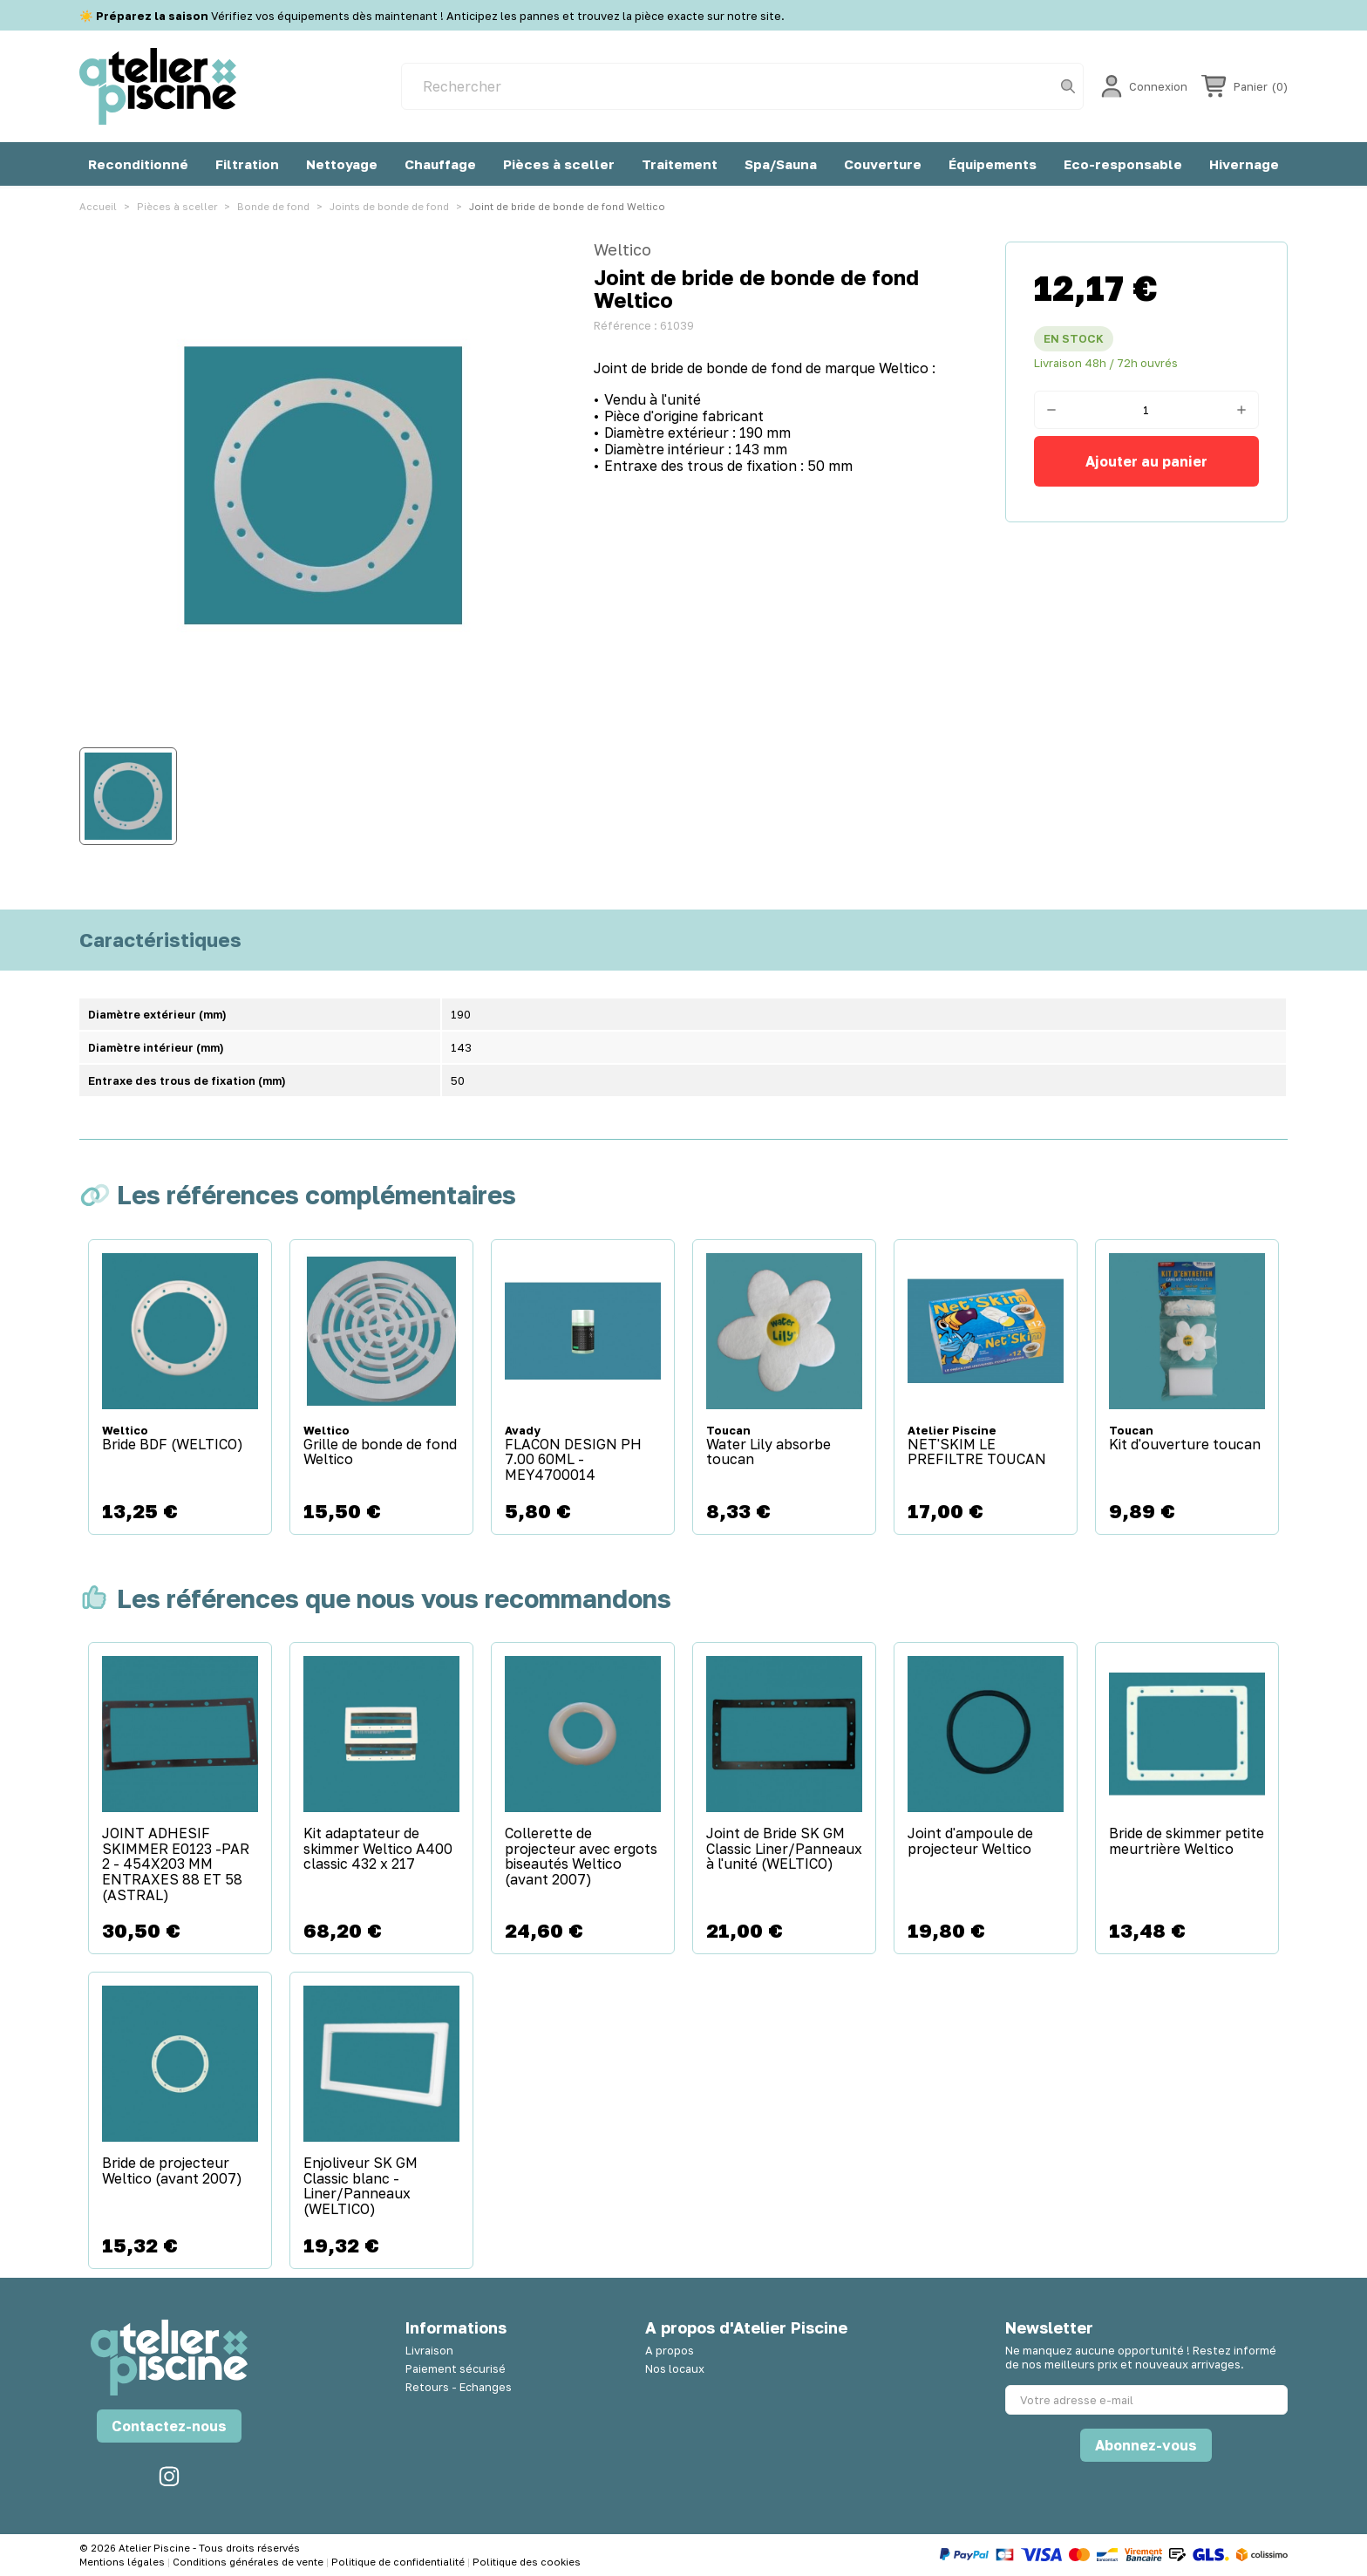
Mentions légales (123, 2561)
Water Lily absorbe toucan (768, 1452)
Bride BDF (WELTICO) (172, 1445)
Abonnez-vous (1146, 2445)
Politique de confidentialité (399, 2561)
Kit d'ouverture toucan (1185, 1445)
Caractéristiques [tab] (160, 940)
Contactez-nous (169, 2426)
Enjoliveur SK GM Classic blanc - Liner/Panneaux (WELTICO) (360, 2186)
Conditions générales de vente (249, 2561)
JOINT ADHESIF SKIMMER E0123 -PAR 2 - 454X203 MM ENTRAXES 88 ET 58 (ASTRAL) (175, 1864)
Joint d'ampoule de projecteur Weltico (970, 1841)
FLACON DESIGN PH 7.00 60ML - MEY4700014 (573, 1460)
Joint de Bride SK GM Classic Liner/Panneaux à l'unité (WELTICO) (784, 1849)
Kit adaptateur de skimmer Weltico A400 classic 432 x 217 (377, 1849)
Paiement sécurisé (455, 2368)
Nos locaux (674, 2368)
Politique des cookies (527, 2561)
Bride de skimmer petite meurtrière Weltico (1186, 1841)
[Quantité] (1146, 410)
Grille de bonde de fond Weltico (380, 1452)
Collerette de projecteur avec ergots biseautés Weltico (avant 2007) (581, 1856)
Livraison (429, 2350)
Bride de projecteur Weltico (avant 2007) (172, 2171)
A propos (669, 2350)
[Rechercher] (742, 86)
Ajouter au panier (1146, 461)
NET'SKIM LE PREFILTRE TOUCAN (977, 1452)
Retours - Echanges (458, 2387)
